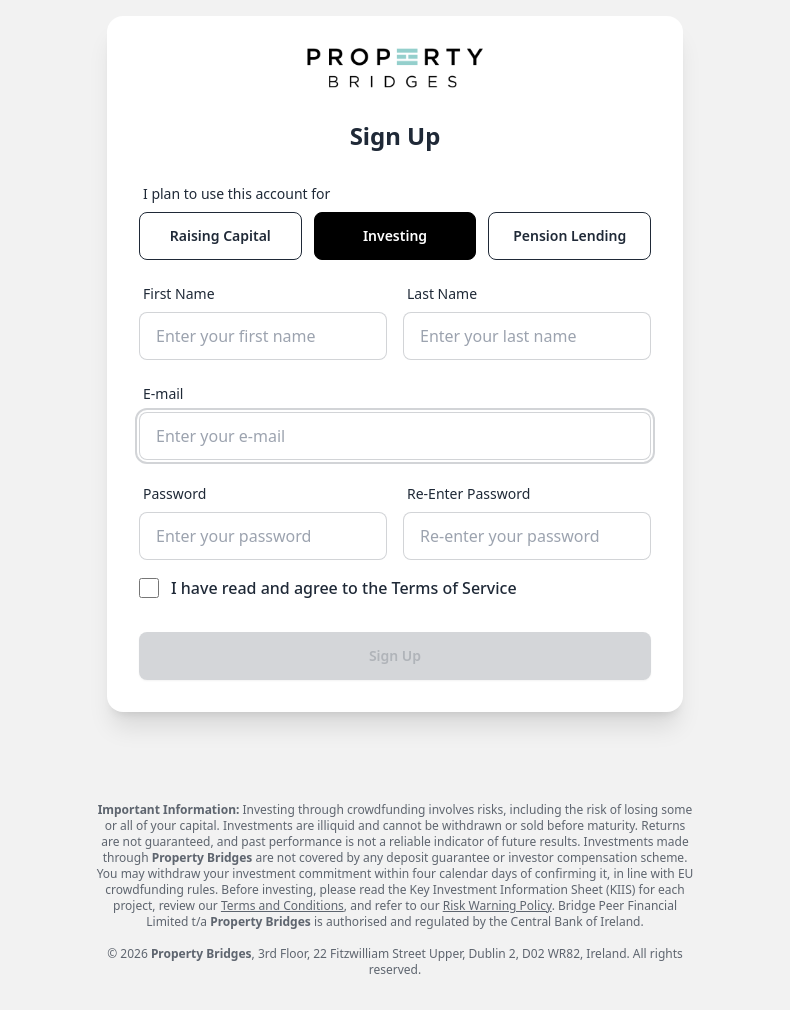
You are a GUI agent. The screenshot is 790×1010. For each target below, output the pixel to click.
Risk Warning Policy (497, 905)
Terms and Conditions (282, 905)
